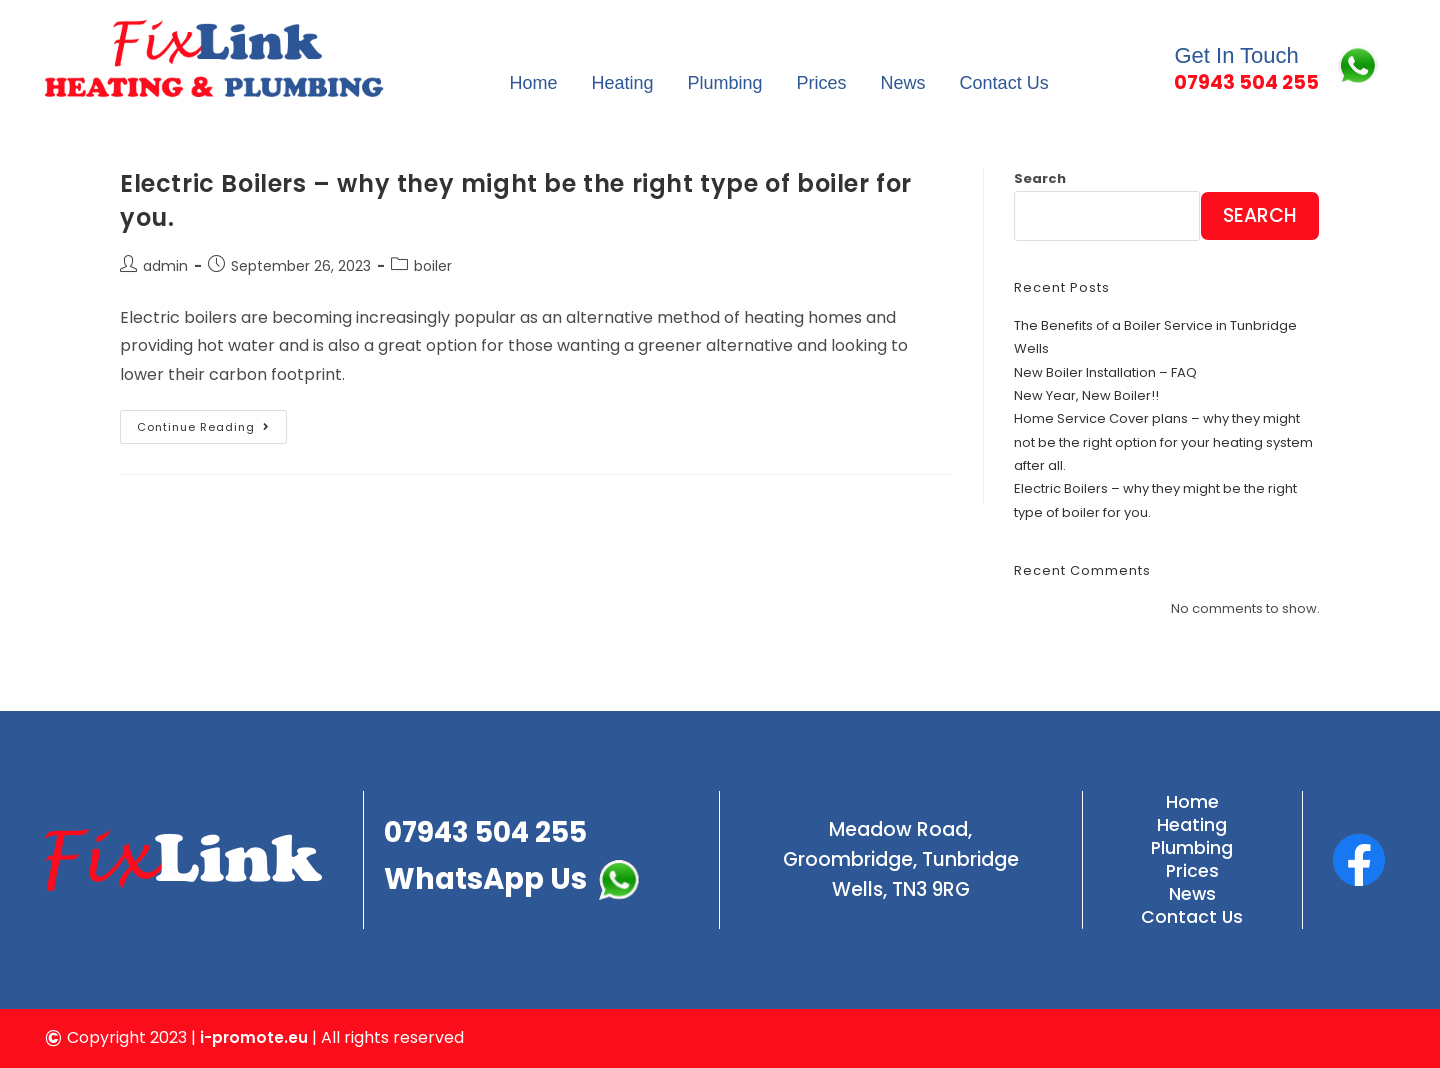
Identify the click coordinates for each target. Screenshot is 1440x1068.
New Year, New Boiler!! (1086, 395)
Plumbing (725, 83)
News (903, 83)
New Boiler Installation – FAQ (1105, 372)
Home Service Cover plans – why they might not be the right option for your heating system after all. (1163, 442)
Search (1040, 178)
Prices (822, 83)
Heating (622, 83)
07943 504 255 (492, 829)
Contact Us (1004, 83)
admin (165, 266)
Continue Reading (212, 422)
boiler (433, 266)
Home (533, 83)
